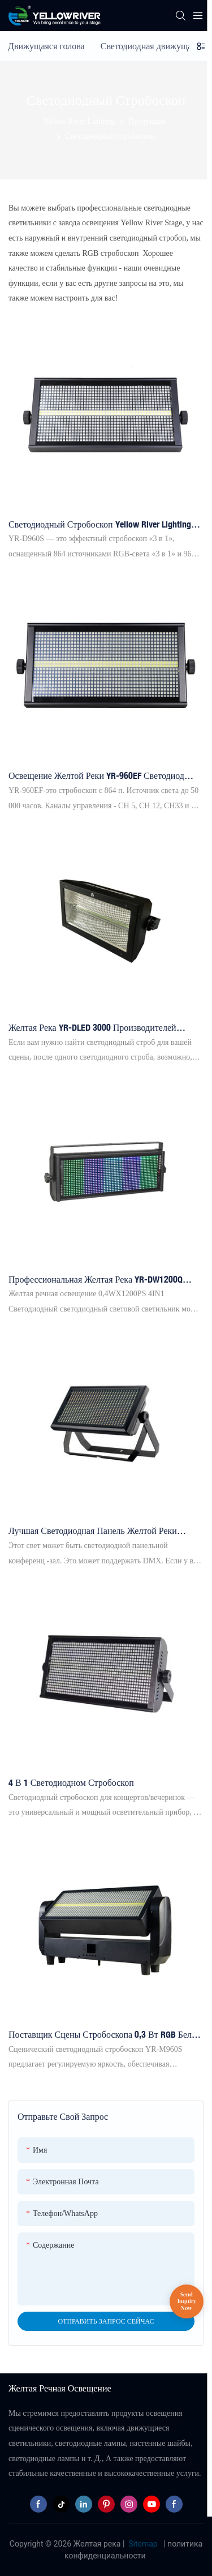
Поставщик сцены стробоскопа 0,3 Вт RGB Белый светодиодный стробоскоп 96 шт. (105, 2035)
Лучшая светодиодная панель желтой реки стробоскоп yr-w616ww (92, 1531)
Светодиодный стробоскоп (110, 136)
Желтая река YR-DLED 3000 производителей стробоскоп (92, 1028)
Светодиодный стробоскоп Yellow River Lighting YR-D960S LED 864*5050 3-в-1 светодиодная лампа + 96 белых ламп (99, 524)
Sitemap (143, 2543)
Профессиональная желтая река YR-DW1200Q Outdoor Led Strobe (95, 1280)
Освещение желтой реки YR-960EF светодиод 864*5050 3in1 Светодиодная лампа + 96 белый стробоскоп (99, 776)
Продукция (147, 121)
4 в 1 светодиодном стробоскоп (71, 1782)
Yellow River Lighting (79, 121)
